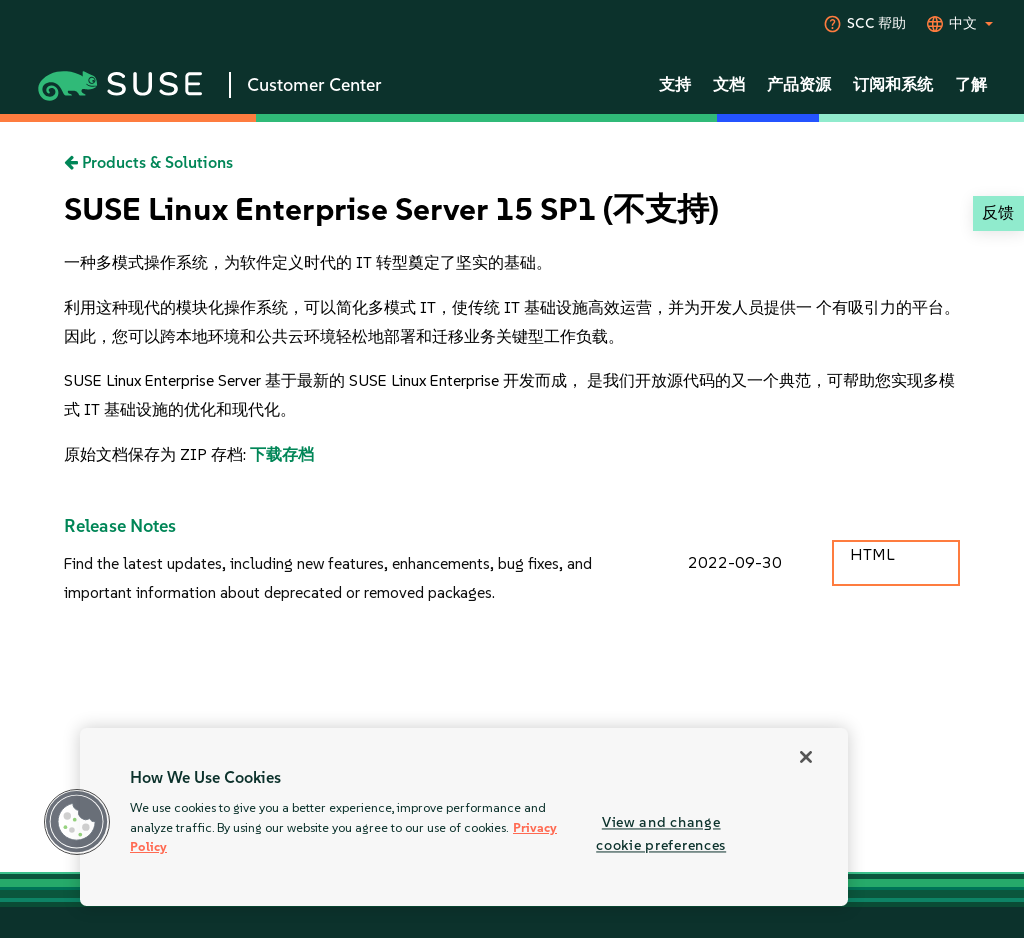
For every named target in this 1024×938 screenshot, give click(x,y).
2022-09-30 (735, 562)
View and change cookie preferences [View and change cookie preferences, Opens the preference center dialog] (661, 833)
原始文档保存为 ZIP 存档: (157, 454)
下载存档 (282, 454)
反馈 (998, 212)
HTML (872, 554)
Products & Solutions (148, 162)
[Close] (806, 757)
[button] (77, 822)
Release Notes (120, 526)
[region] (464, 817)
